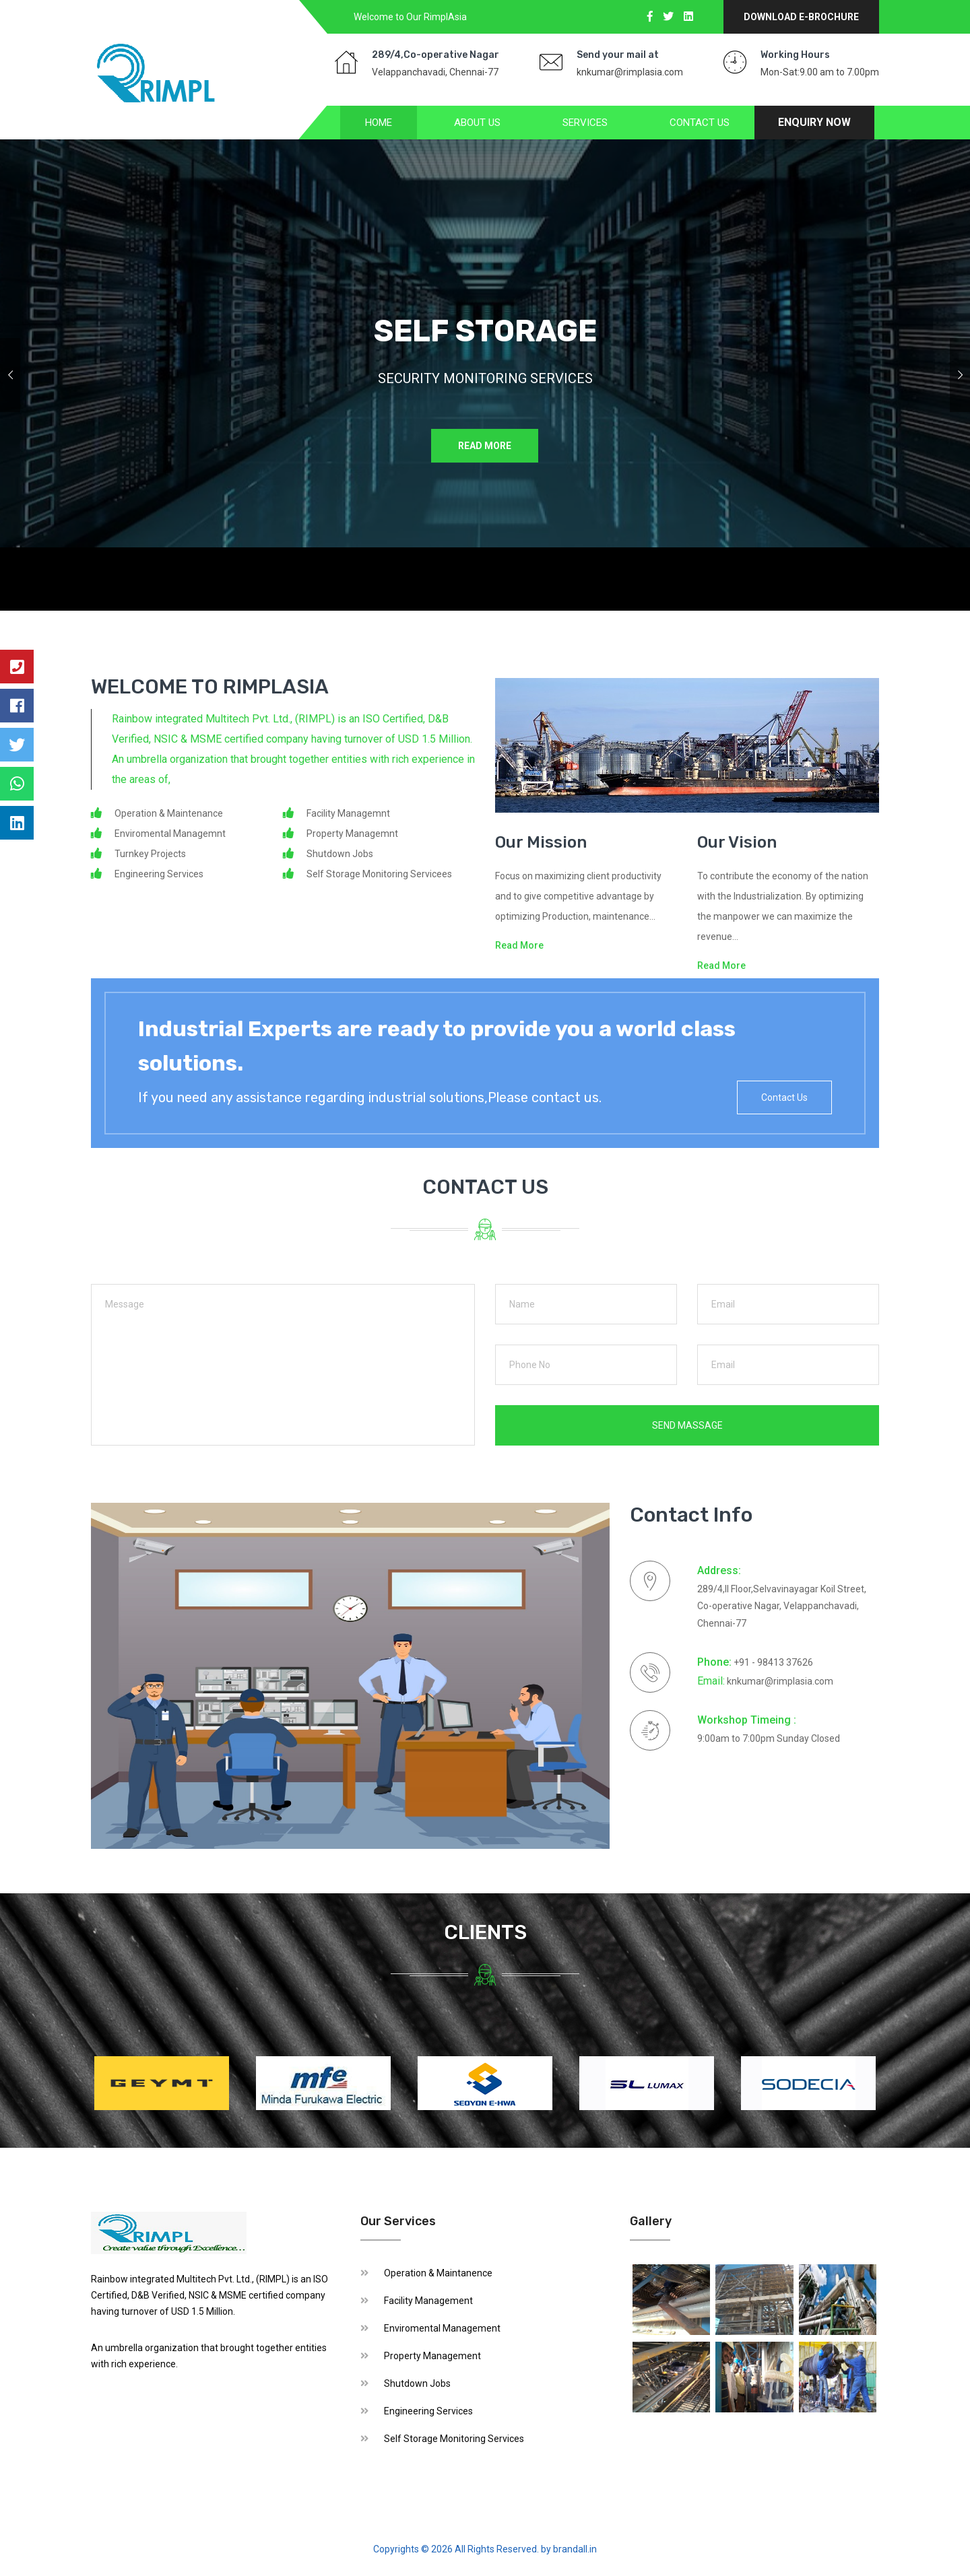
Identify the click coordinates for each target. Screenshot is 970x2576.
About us (477, 122)
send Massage (687, 1425)
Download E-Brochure (801, 16)
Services (585, 122)
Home (378, 122)
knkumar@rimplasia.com (630, 72)
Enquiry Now (814, 122)
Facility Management (428, 2300)
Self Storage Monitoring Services (454, 2438)
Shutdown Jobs (417, 2383)
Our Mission (541, 842)
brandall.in (575, 2549)
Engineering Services (428, 2411)
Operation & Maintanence (438, 2273)
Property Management (432, 2355)
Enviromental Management (442, 2328)
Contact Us (700, 122)
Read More (482, 447)
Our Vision (737, 842)
